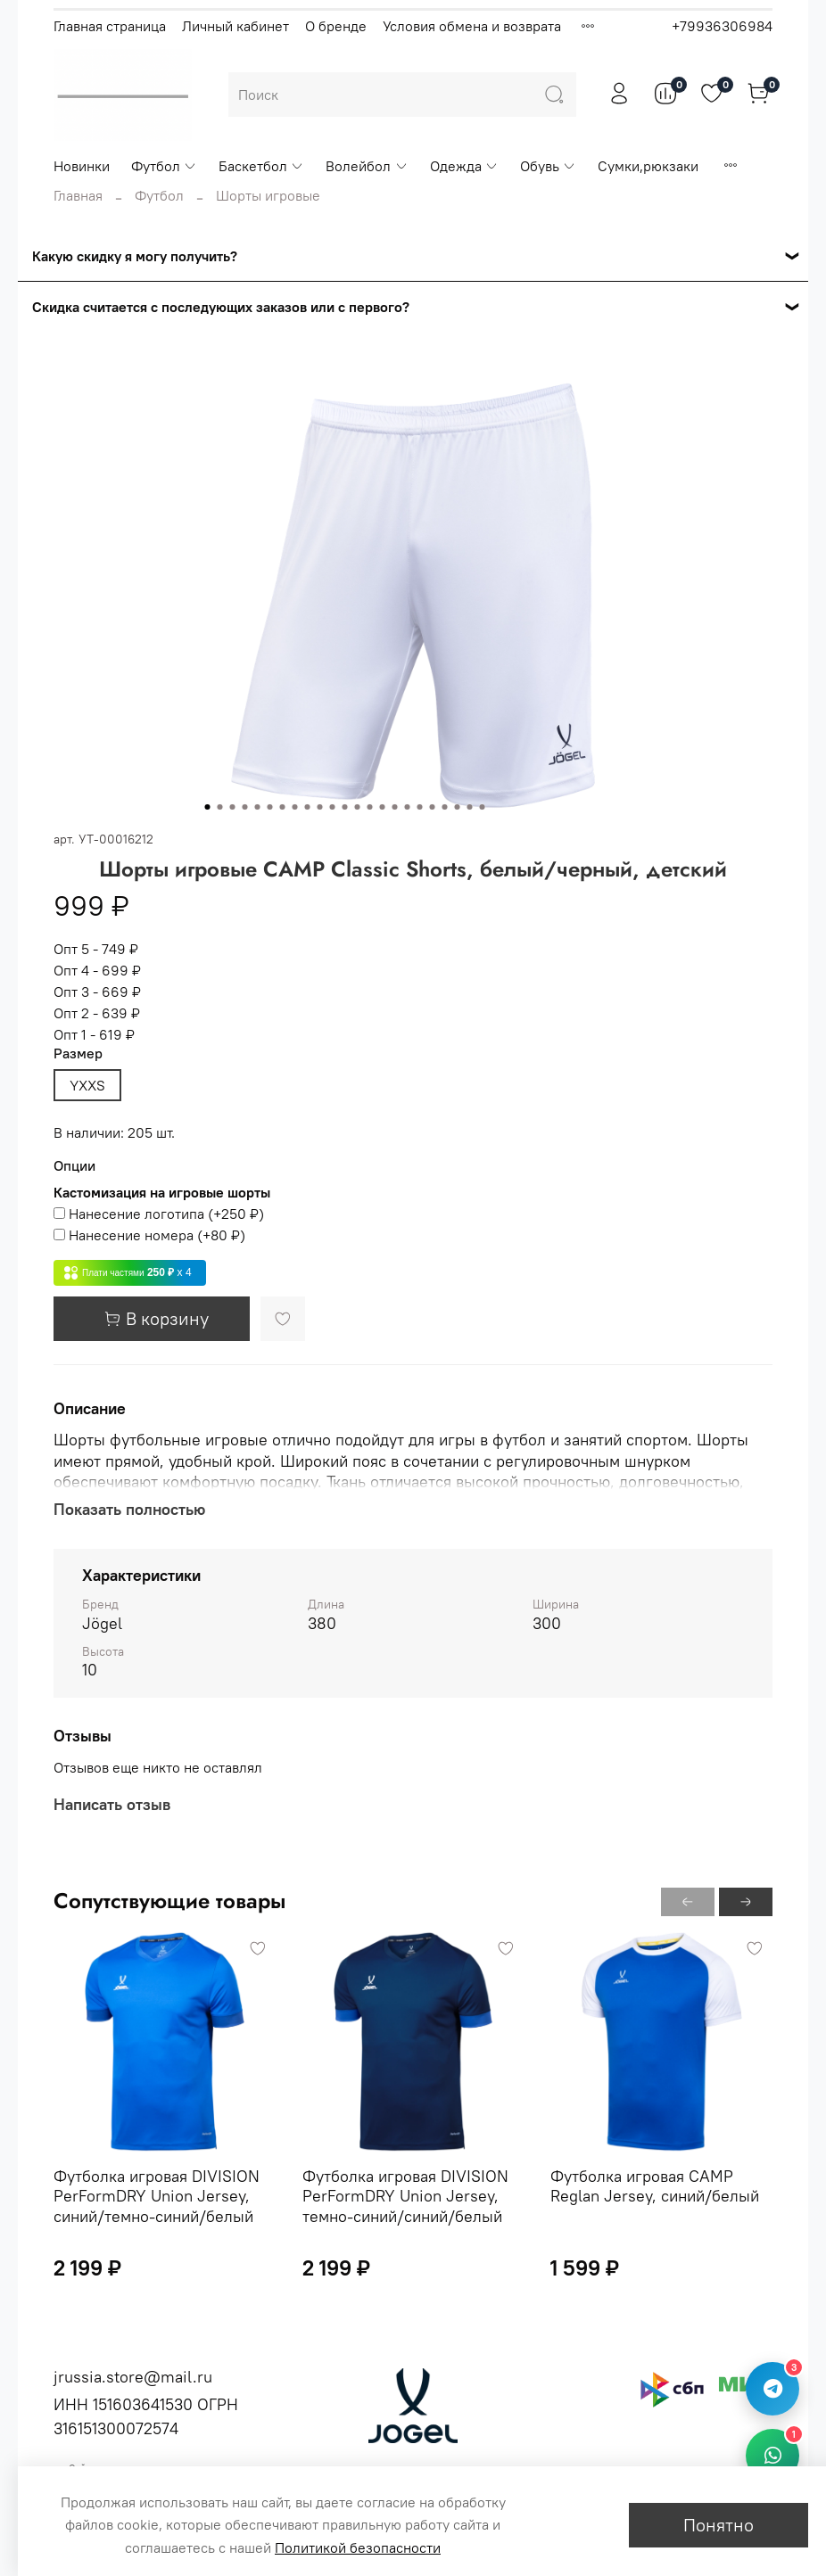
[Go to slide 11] (332, 807)
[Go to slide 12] (345, 807)
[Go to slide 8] (295, 807)
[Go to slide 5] (257, 807)
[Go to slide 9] (307, 807)
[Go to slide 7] (282, 807)
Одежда (464, 166)
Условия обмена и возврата (472, 26)
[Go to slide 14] (370, 807)
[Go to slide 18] (420, 807)
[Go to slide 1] (208, 807)
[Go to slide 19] (432, 807)
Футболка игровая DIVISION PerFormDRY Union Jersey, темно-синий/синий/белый (405, 2195)
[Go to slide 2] (220, 807)
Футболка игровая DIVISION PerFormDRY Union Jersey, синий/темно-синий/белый (157, 2195)
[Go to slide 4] (245, 807)
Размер (78, 1053)
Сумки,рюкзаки (648, 166)
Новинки (82, 166)
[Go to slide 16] (395, 807)
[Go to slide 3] (232, 807)
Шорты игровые (268, 195)
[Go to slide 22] (470, 807)
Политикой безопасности (358, 2547)
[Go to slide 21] (457, 807)
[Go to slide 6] (270, 807)
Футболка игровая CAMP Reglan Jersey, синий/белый (654, 2185)
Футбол (164, 166)
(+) (159, 1213)
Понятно (718, 2525)
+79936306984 (722, 26)
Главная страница (110, 26)
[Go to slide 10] (320, 807)
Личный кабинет (235, 26)
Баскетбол (261, 166)
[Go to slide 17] (407, 807)
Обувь (548, 166)
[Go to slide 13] (357, 807)
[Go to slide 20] (445, 807)
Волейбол (367, 166)
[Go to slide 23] (482, 807)
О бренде (336, 26)
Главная (78, 195)
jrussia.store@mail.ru (133, 2376)
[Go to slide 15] (382, 807)
